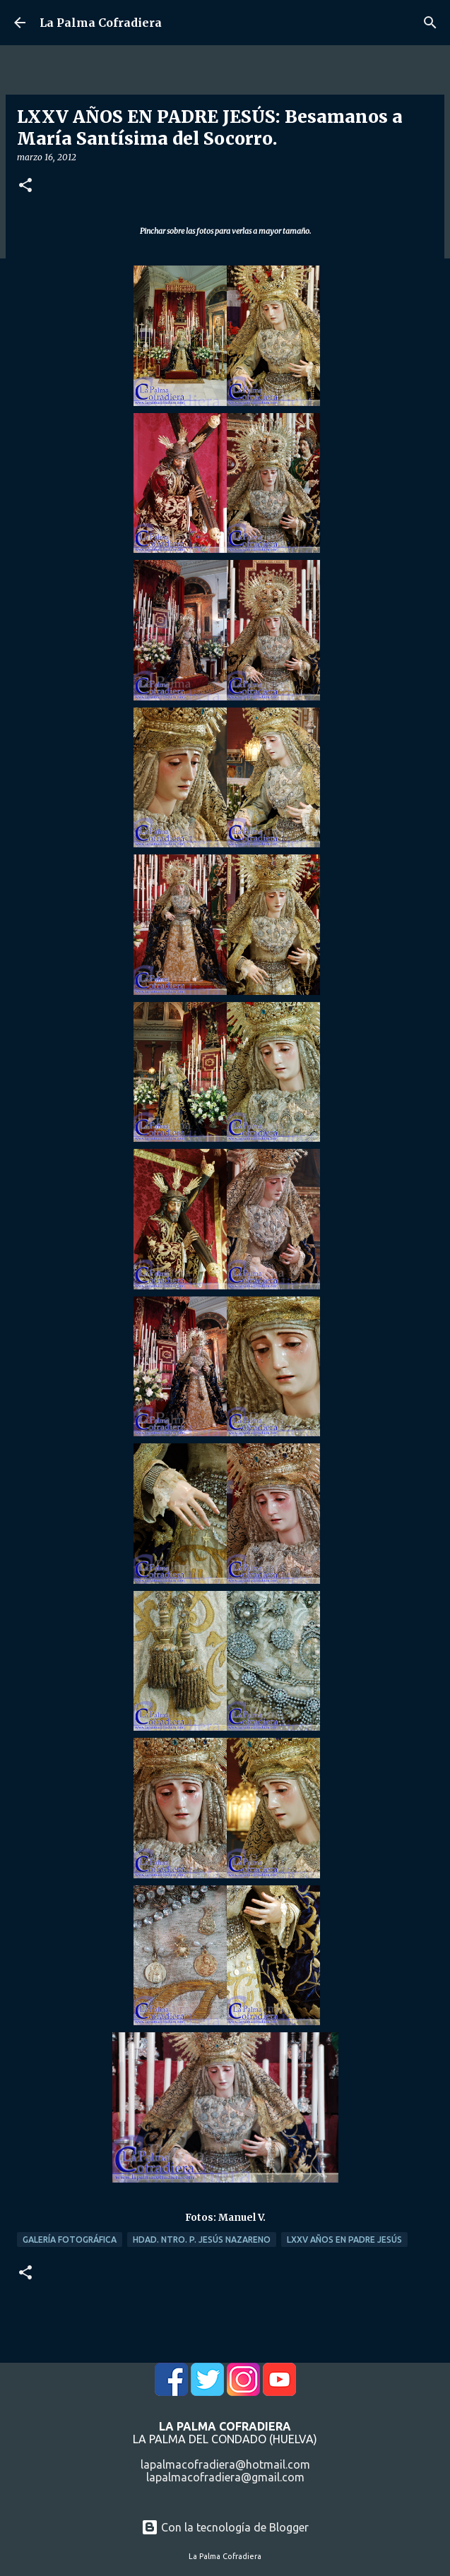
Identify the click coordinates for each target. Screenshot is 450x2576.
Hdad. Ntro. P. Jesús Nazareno (202, 2239)
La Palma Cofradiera (101, 23)
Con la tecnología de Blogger (225, 2527)
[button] (25, 186)
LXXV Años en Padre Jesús (344, 2239)
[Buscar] (430, 23)
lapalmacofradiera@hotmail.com (225, 2464)
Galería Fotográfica (70, 2239)
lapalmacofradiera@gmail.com (225, 2477)
